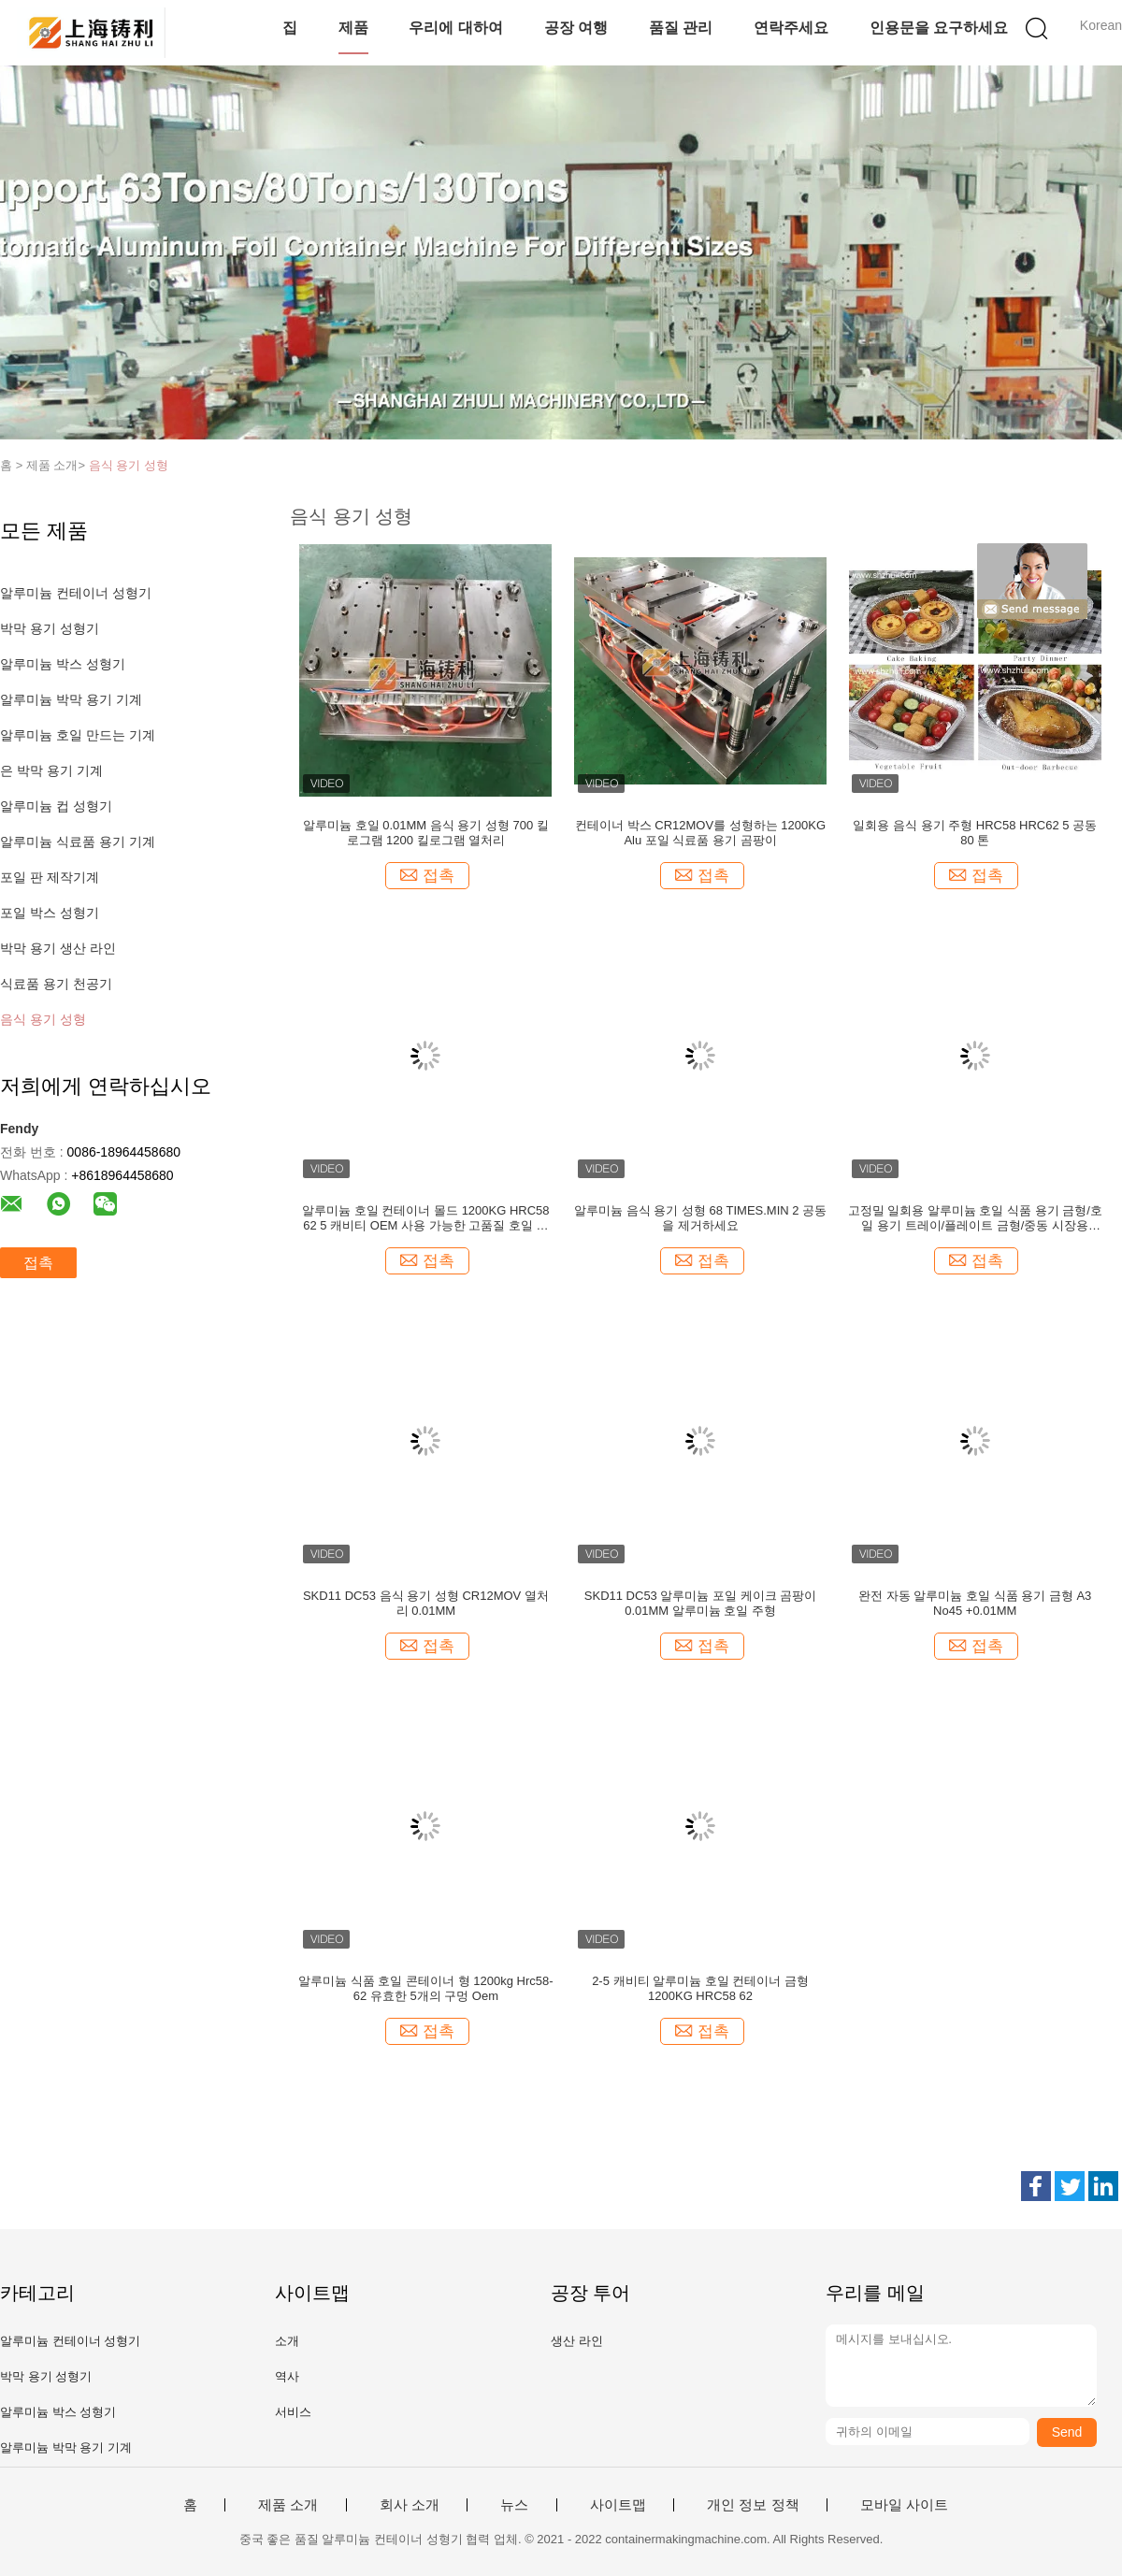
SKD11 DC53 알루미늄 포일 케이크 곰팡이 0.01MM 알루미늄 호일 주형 (700, 1603)
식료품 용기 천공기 (56, 983)
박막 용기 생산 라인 (58, 948)
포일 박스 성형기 (49, 912)
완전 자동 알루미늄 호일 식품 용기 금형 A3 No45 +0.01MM (974, 1603)
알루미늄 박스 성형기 (62, 663)
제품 (353, 28)
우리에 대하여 (455, 28)
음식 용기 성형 (128, 465)
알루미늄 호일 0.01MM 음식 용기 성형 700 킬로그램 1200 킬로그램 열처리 (426, 832)
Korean (1101, 25)
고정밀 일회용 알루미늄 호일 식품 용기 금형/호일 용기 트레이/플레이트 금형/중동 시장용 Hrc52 (975, 1218)
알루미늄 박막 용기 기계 (71, 699)
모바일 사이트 (904, 2504)
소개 (287, 2341)
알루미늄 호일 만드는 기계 (77, 734)
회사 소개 (409, 2504)
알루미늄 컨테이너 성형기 (75, 592)
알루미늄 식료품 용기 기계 (77, 841)
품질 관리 (680, 28)
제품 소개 (288, 2504)
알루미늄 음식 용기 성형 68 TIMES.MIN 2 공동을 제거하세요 (700, 1217)
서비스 (293, 2412)
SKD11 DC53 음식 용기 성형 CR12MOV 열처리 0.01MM (426, 1603)
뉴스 (514, 2504)
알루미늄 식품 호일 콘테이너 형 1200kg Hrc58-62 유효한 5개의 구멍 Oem (425, 1988)
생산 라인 (577, 2341)
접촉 (38, 1263)
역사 (287, 2376)
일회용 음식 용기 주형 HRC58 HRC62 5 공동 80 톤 (975, 832)
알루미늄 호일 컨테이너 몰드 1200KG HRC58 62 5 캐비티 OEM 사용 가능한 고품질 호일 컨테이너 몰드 (425, 1218)
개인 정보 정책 (752, 2504)
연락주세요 (791, 28)
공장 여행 (576, 28)
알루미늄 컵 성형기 (56, 806)
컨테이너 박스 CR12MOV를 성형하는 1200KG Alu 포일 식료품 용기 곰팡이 (700, 832)
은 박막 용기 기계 (51, 770)
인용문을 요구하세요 (939, 28)
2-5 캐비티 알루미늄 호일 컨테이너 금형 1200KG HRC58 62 (700, 1988)
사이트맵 (618, 2504)
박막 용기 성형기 (49, 628)
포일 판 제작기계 (49, 877)
